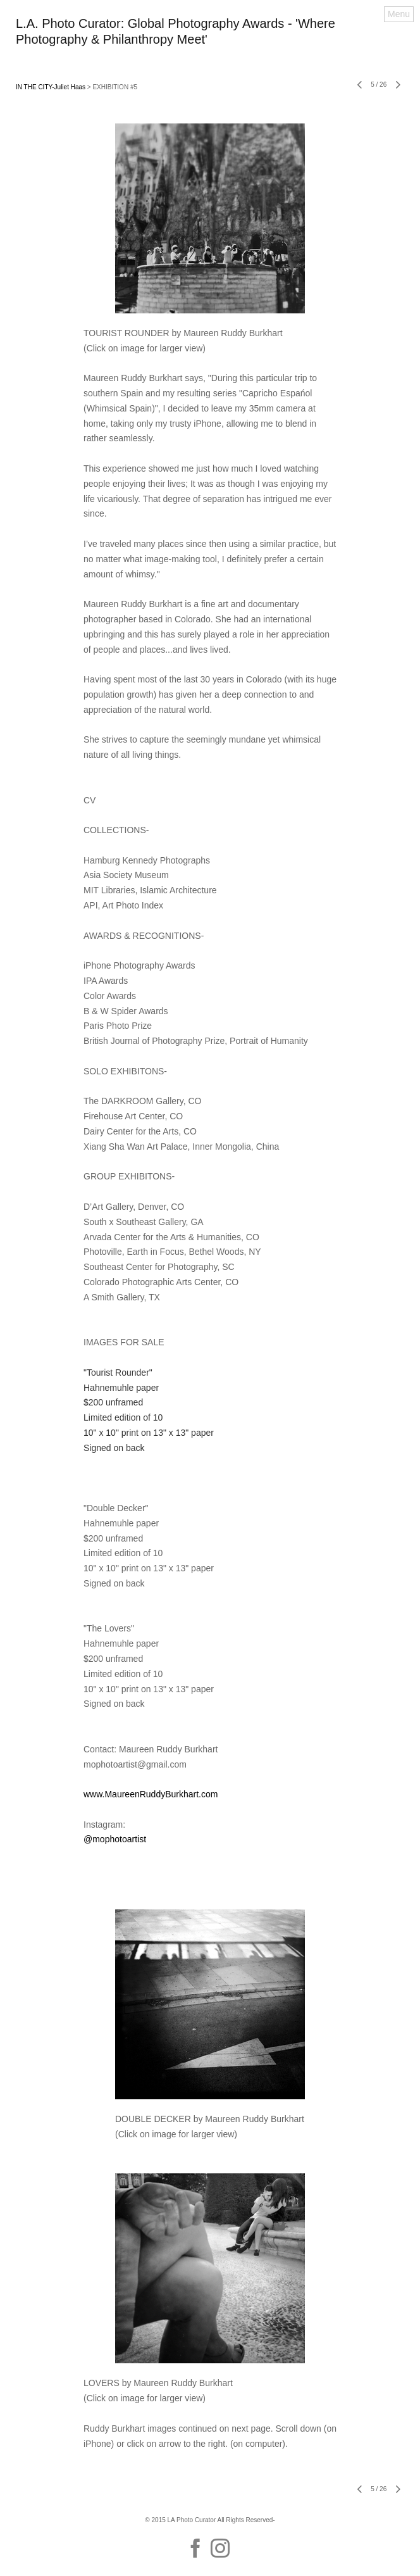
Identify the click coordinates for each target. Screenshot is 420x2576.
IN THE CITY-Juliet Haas (50, 87)
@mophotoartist (114, 1839)
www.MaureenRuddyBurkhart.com (150, 1794)
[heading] (210, 40)
